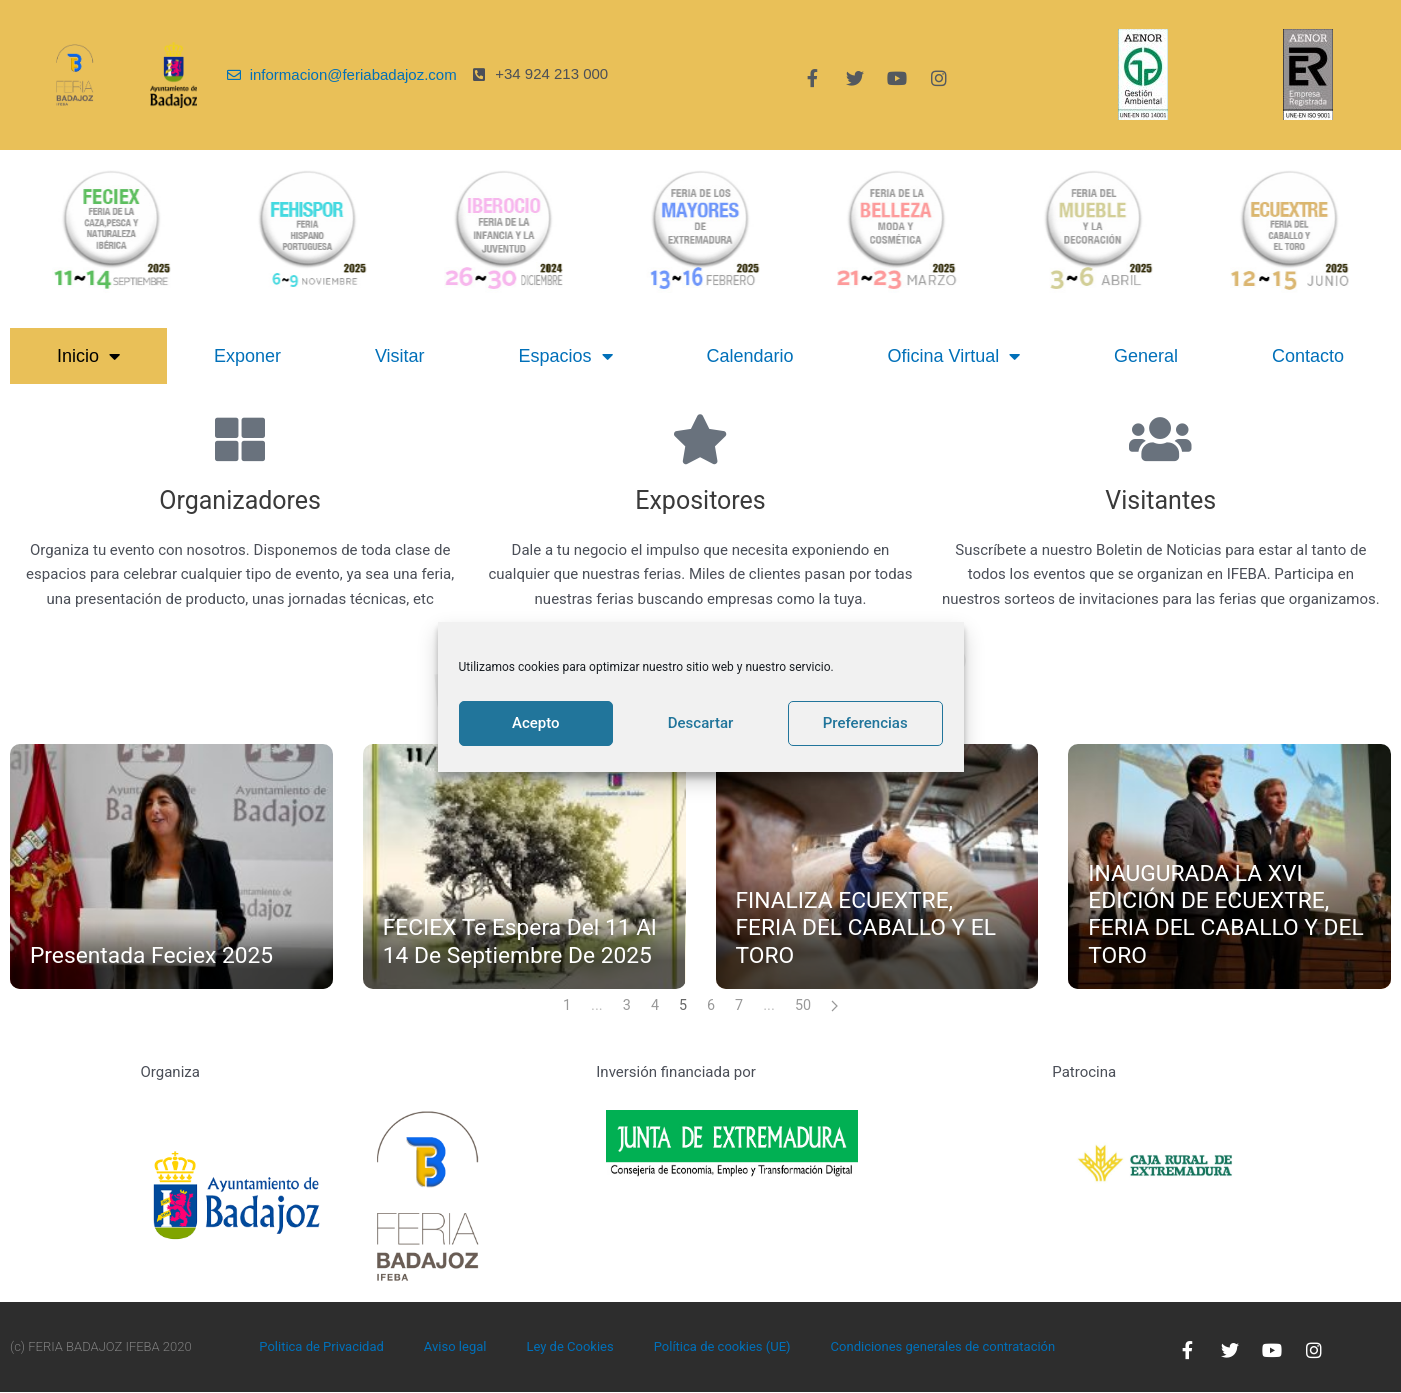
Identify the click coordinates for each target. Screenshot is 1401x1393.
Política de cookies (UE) (722, 1347)
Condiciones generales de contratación (943, 1347)
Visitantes (1160, 498)
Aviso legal (455, 1347)
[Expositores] (700, 439)
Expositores (700, 498)
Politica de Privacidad (321, 1347)
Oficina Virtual (953, 356)
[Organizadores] (240, 439)
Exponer (247, 356)
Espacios (565, 356)
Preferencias (865, 723)
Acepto (536, 723)
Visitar (400, 356)
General (1146, 356)
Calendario (749, 356)
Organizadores (240, 498)
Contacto (1308, 356)
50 (804, 1006)
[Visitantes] (1161, 439)
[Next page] (836, 1006)
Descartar (701, 723)
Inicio (88, 356)
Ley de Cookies (569, 1347)
